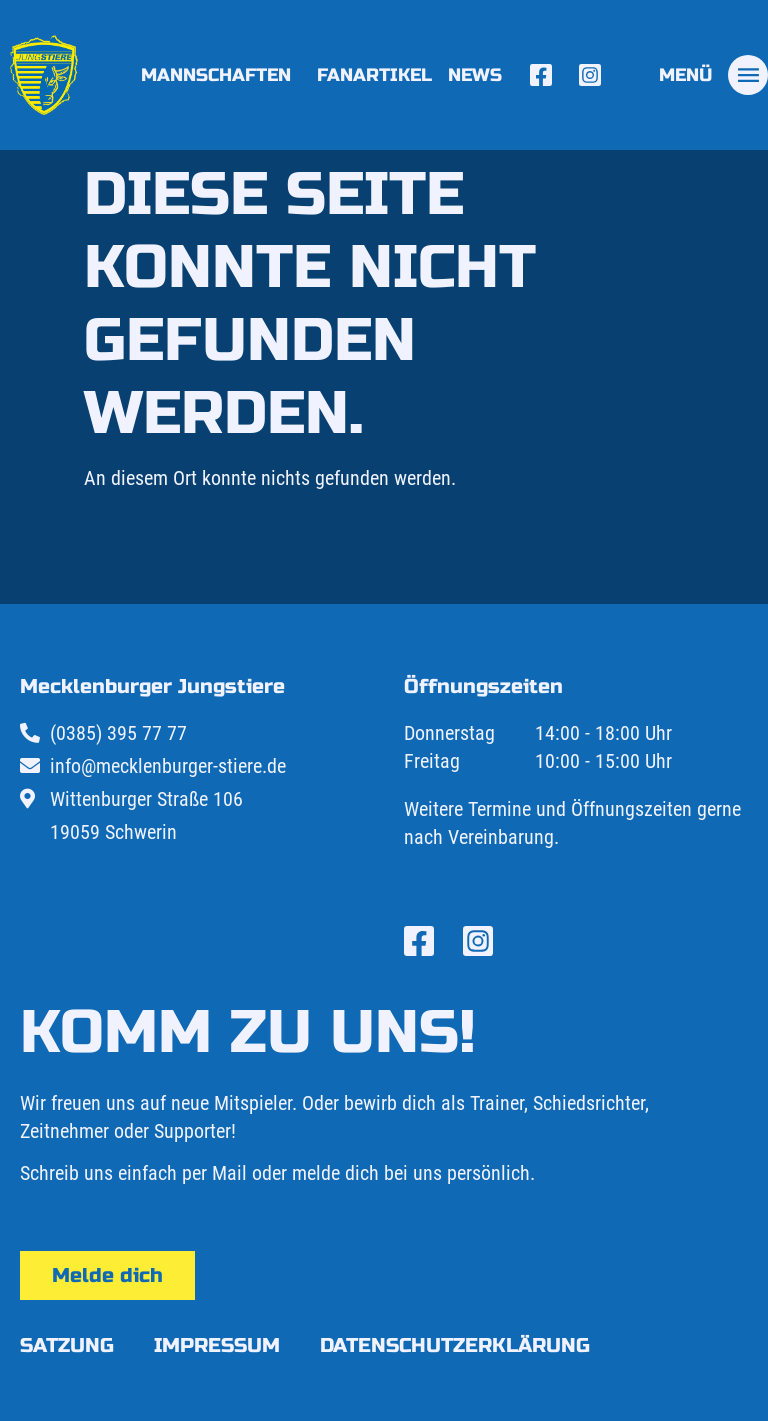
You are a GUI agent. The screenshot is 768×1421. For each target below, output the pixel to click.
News (475, 75)
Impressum (217, 1345)
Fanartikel (374, 75)
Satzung (67, 1345)
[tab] (713, 75)
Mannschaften (221, 75)
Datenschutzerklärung (455, 1345)
